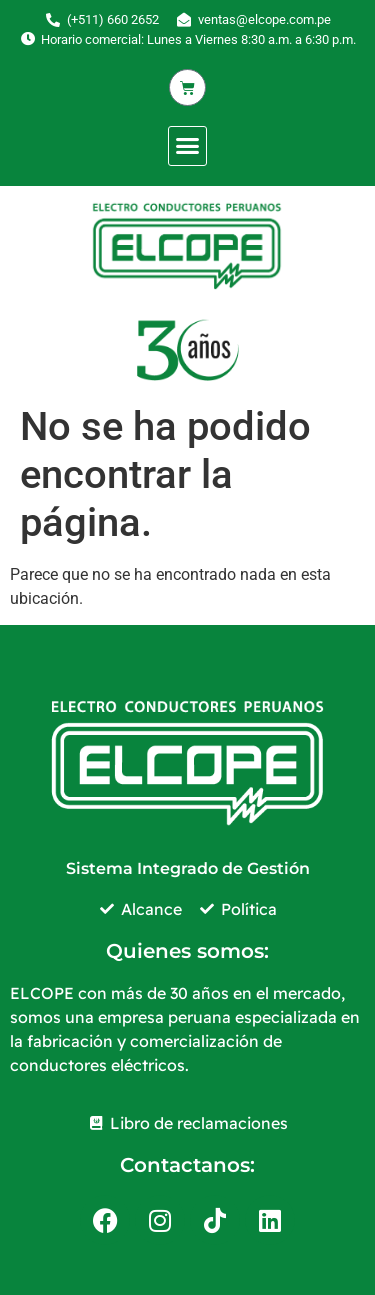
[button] (188, 146)
